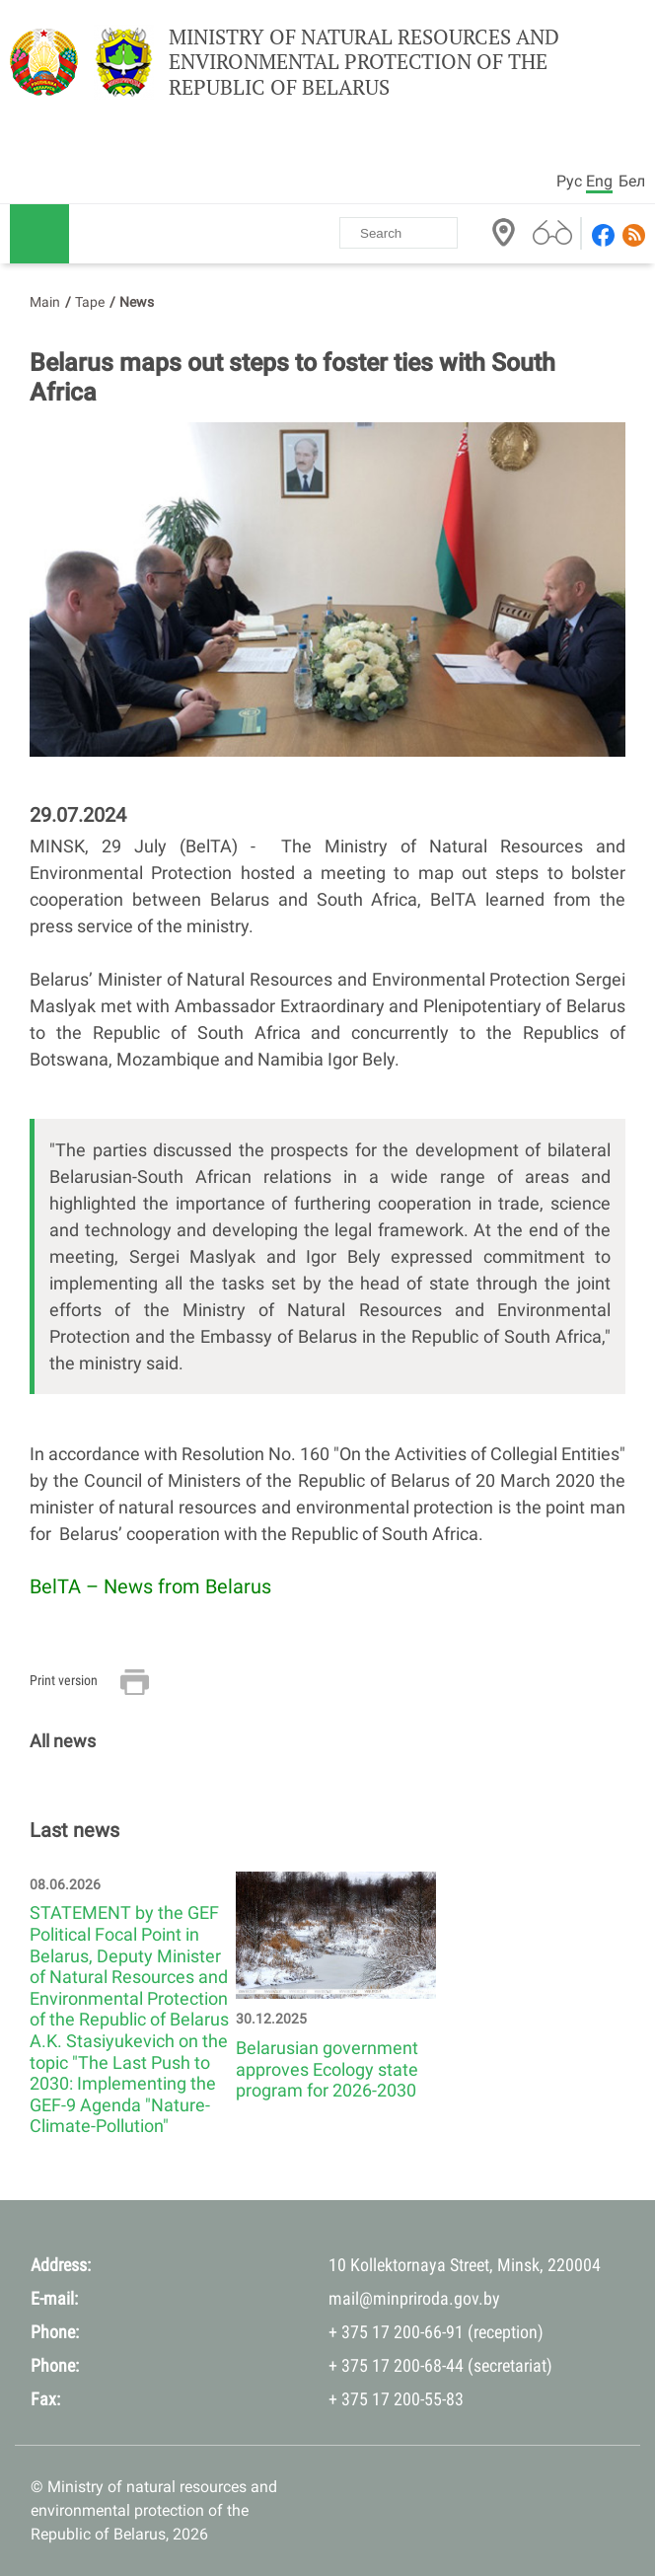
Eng (599, 181)
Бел (632, 181)
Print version (64, 1680)
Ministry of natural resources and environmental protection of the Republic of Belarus (364, 62)
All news (63, 1740)
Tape (90, 302)
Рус (569, 181)
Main (45, 302)
